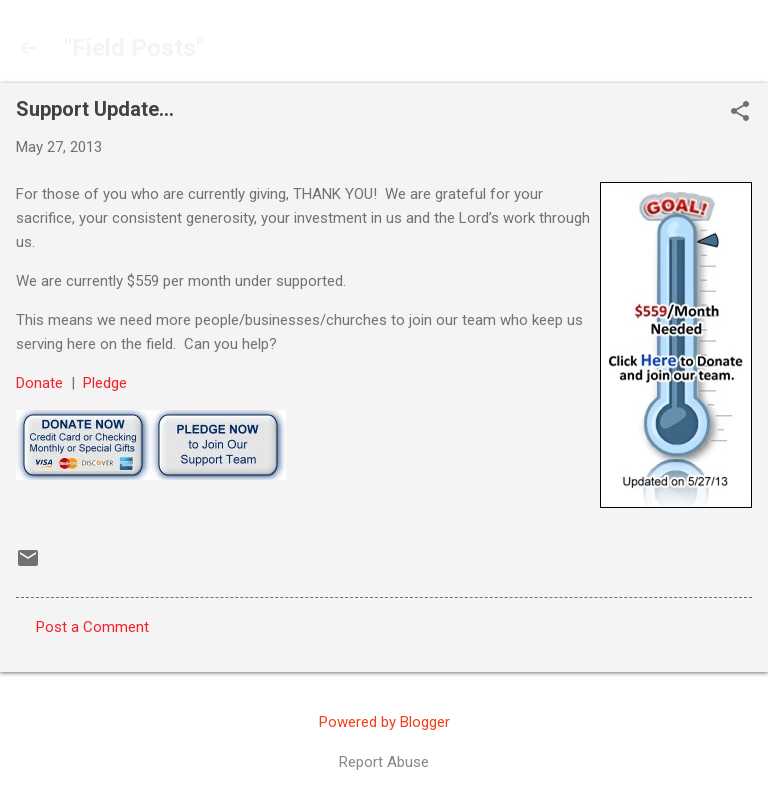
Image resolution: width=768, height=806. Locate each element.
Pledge (105, 383)
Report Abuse (384, 762)
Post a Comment (92, 627)
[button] (740, 113)
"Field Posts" (134, 48)
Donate (39, 383)
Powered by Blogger (384, 722)
